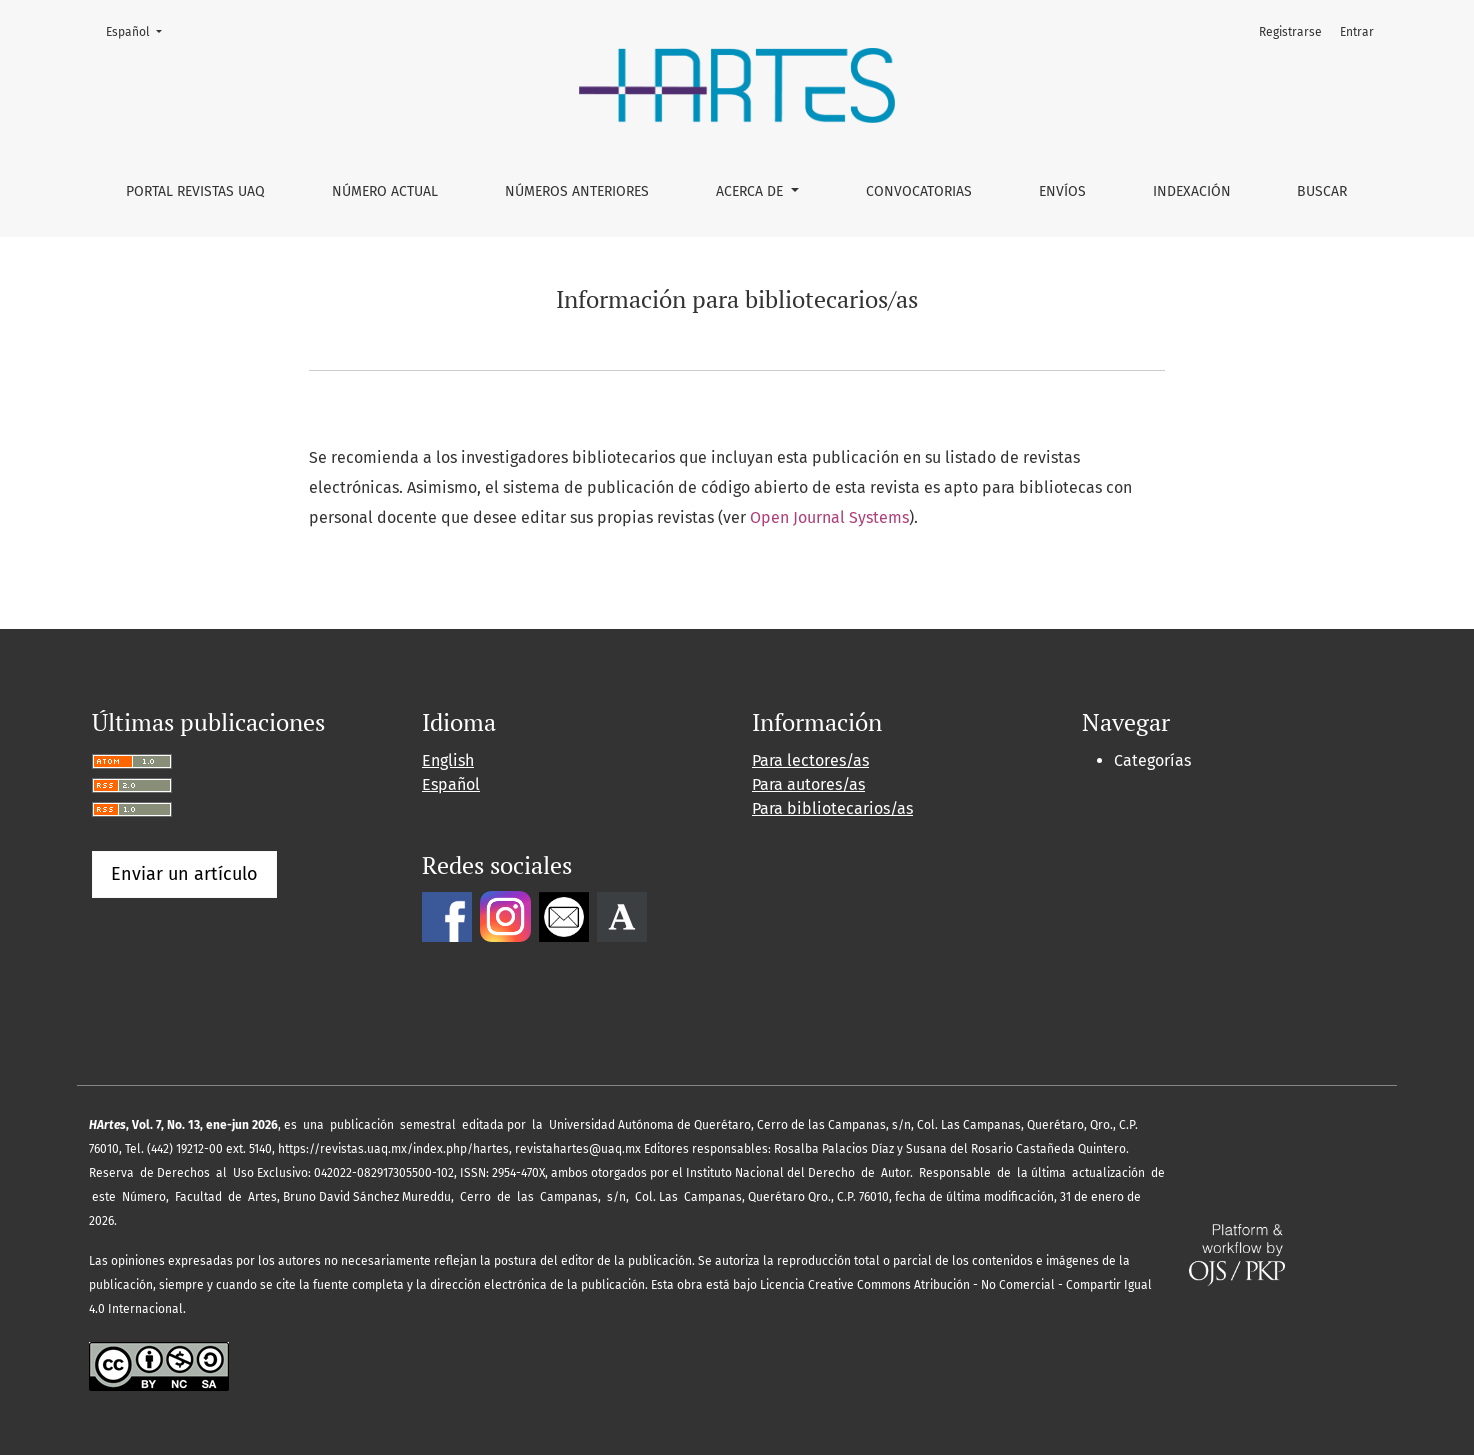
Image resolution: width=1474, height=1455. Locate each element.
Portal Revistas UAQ (195, 191)
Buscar (1322, 191)
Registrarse (1290, 32)
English (448, 760)
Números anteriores (577, 191)
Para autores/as (808, 784)
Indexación (1192, 191)
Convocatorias (919, 191)
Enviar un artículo (184, 874)
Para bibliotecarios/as (832, 808)
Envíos (1062, 191)
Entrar (1357, 32)
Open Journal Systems (829, 517)
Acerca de (751, 191)
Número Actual (385, 191)
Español (140, 30)
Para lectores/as (810, 760)
